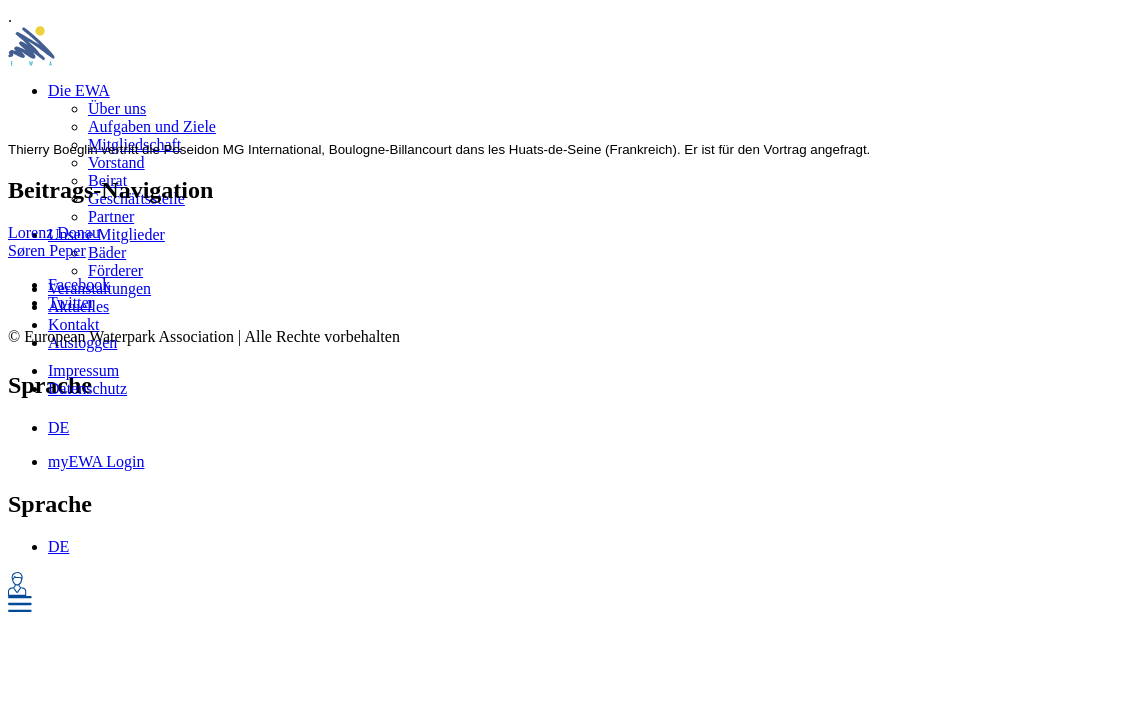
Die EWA (79, 90)
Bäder (107, 252)
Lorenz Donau (54, 232)
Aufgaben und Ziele (152, 126)
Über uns (117, 108)
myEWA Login (96, 461)
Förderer (115, 270)
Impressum (83, 370)
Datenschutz (87, 388)
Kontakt (74, 324)
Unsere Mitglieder (106, 234)
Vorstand (116, 162)
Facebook (79, 284)
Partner (111, 216)
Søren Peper (47, 250)
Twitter (71, 302)
